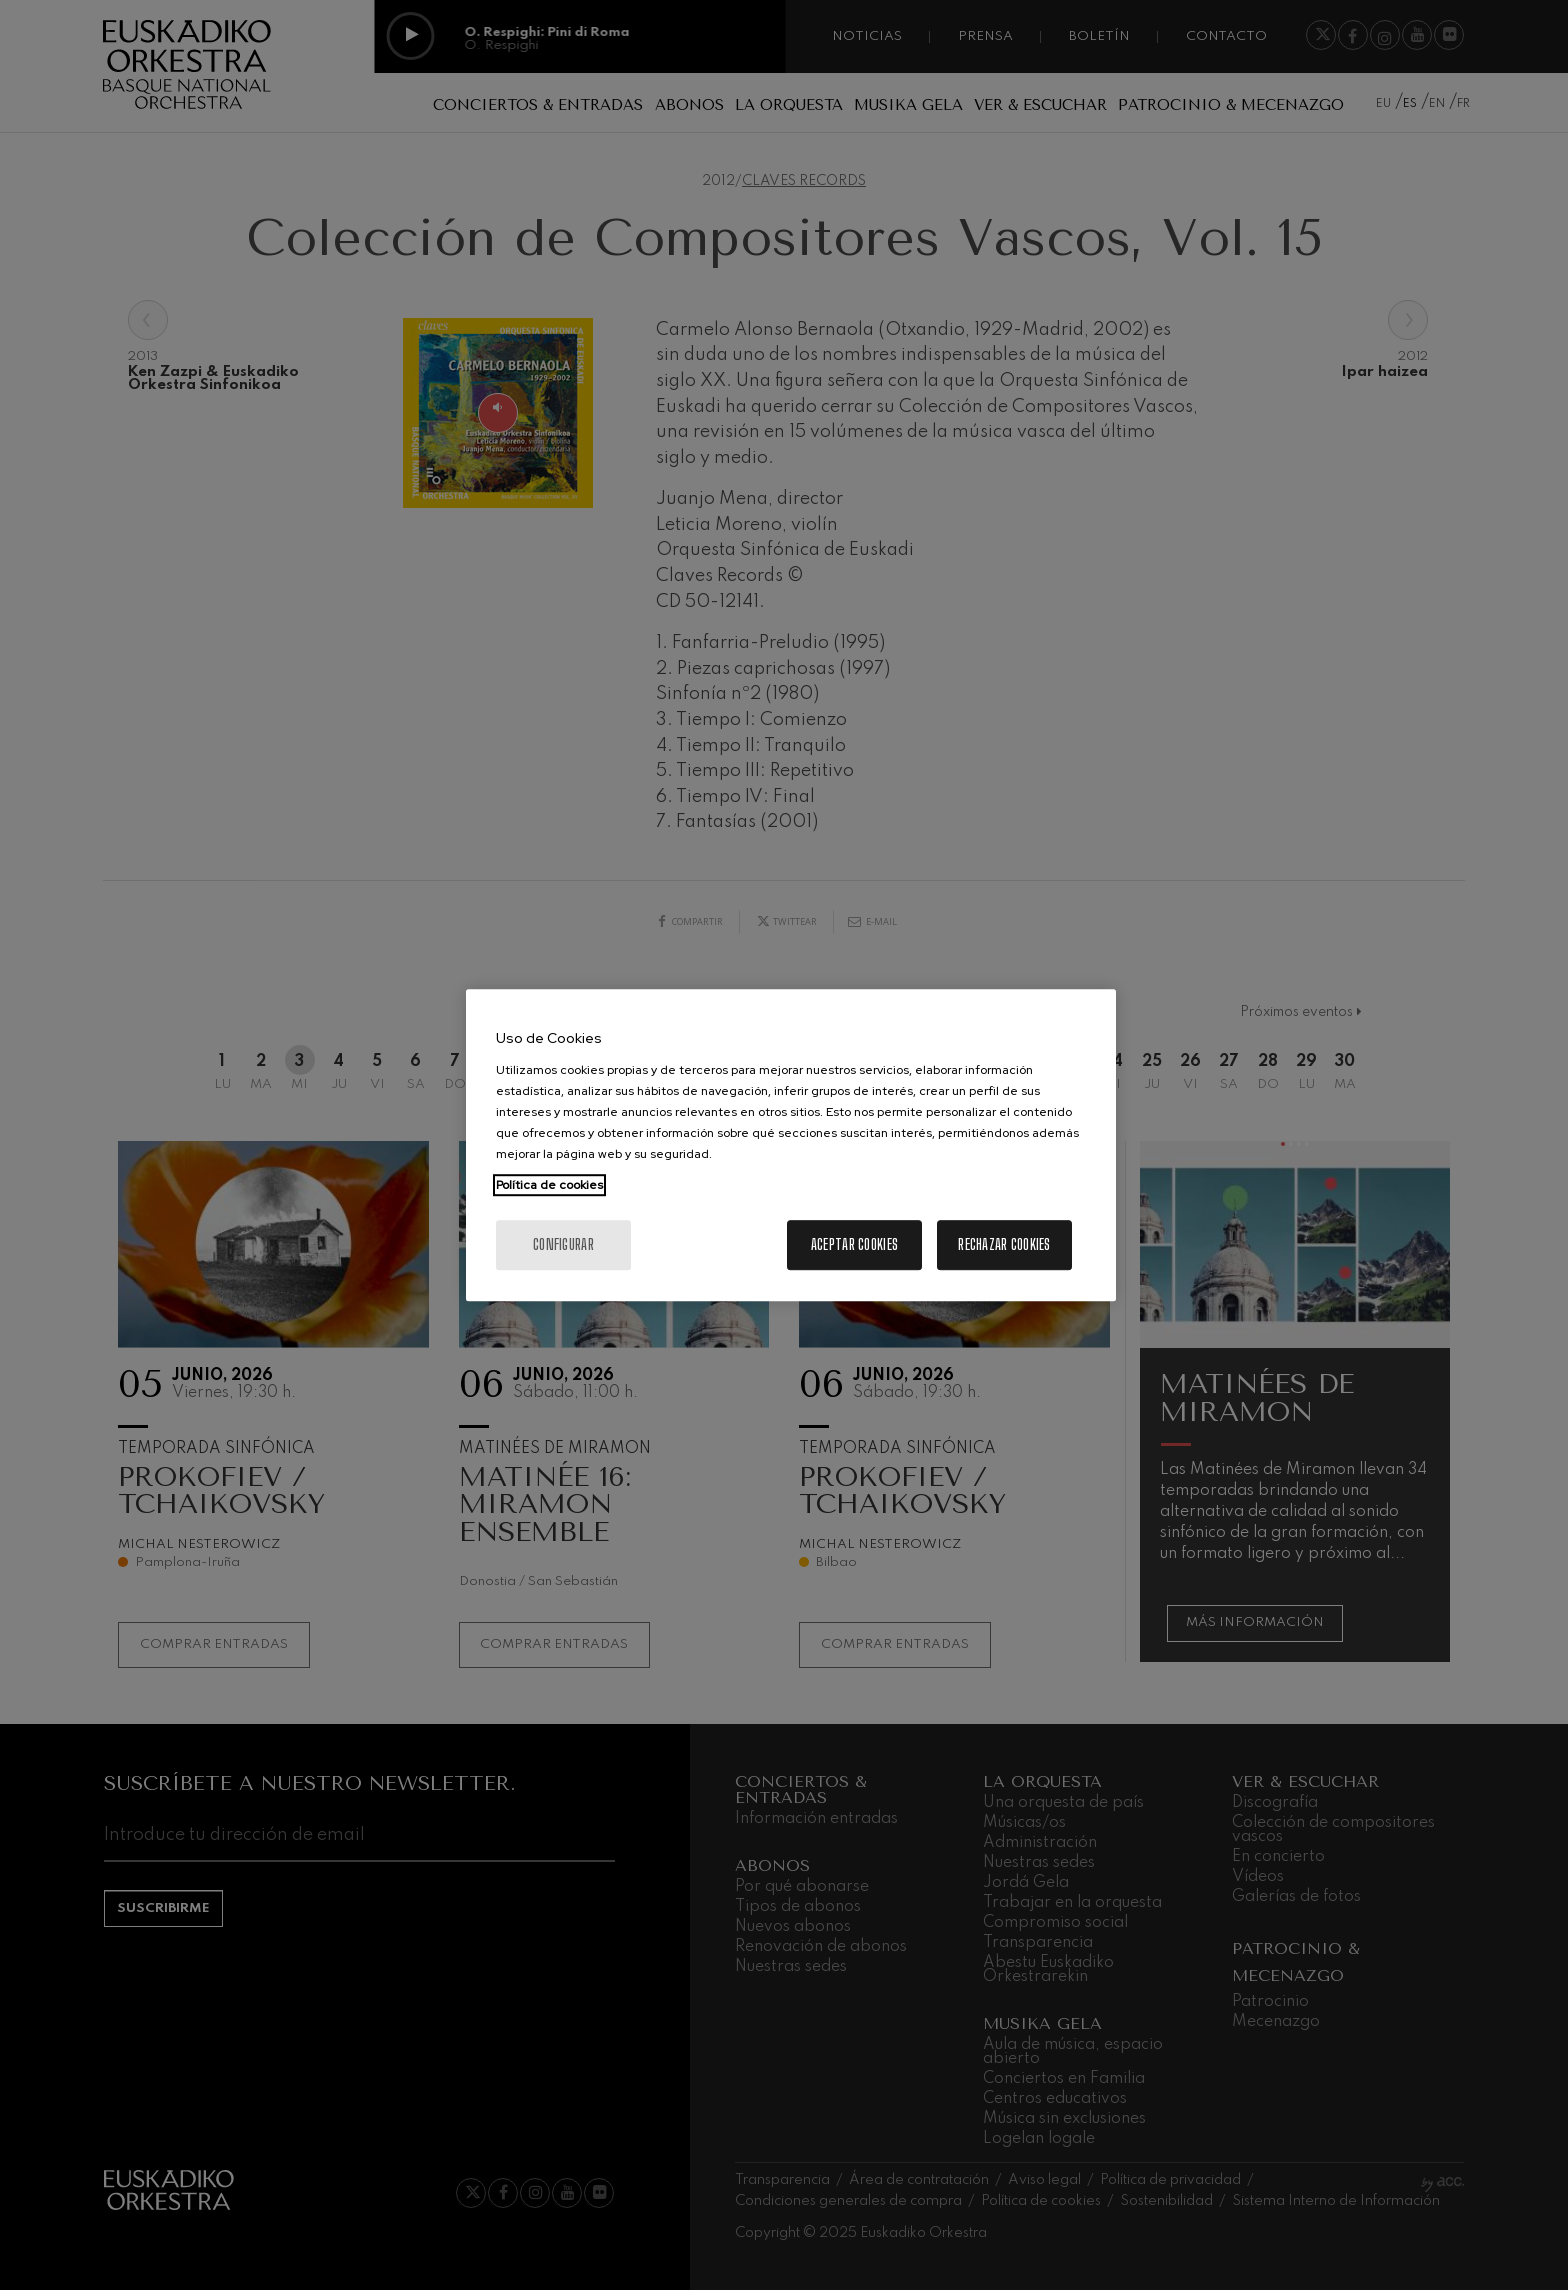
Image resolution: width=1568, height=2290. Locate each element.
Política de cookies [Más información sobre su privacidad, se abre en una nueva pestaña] (549, 1185)
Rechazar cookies (1004, 1244)
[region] (791, 1145)
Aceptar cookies (854, 1244)
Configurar (563, 1244)
